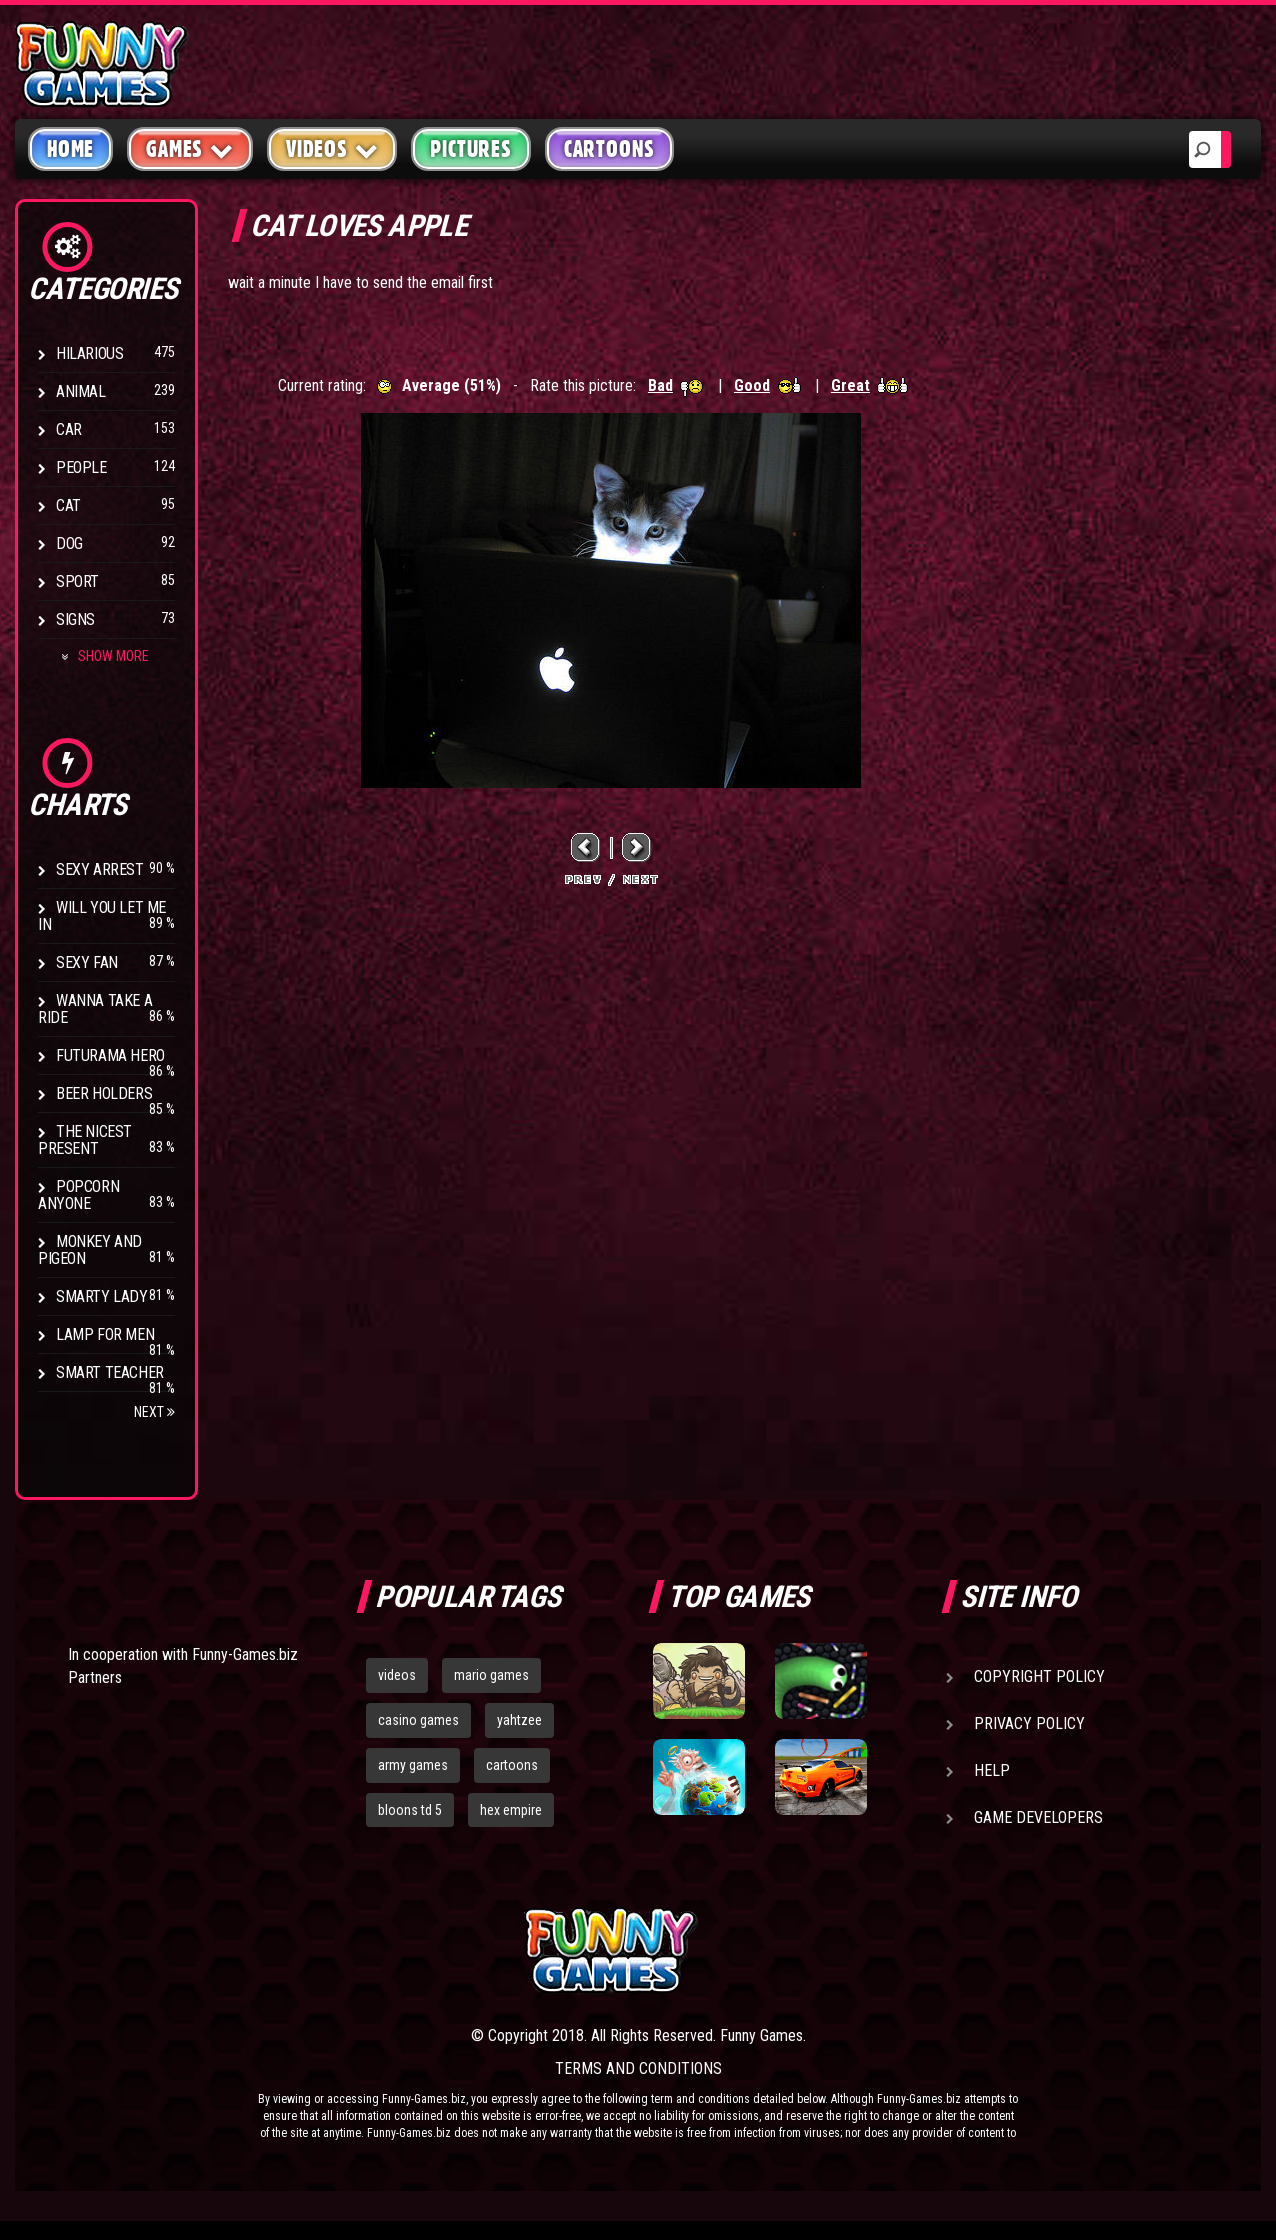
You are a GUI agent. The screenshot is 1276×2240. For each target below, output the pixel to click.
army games (413, 1765)
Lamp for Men (105, 1334)
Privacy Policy (1029, 1723)
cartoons (512, 1765)
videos (397, 1675)
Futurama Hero (110, 1055)
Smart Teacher (110, 1372)
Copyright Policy (1039, 1676)
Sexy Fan (87, 962)
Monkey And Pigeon (90, 1250)
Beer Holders (104, 1093)
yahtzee (519, 1720)
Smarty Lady (102, 1296)
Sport (77, 581)
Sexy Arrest (100, 869)
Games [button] (190, 148)
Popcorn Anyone (78, 1195)
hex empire (511, 1810)
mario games (491, 1675)
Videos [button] (332, 148)
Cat (68, 505)
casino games (418, 1720)
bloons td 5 (410, 1810)
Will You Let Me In (102, 916)
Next (154, 1412)
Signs (75, 619)
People (81, 467)
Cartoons (609, 149)
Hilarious (89, 353)
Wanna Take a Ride (95, 1009)
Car (69, 429)
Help (992, 1770)
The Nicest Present (85, 1140)
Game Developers (1038, 1817)
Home (70, 149)
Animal (81, 391)
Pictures (470, 149)
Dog (69, 543)
